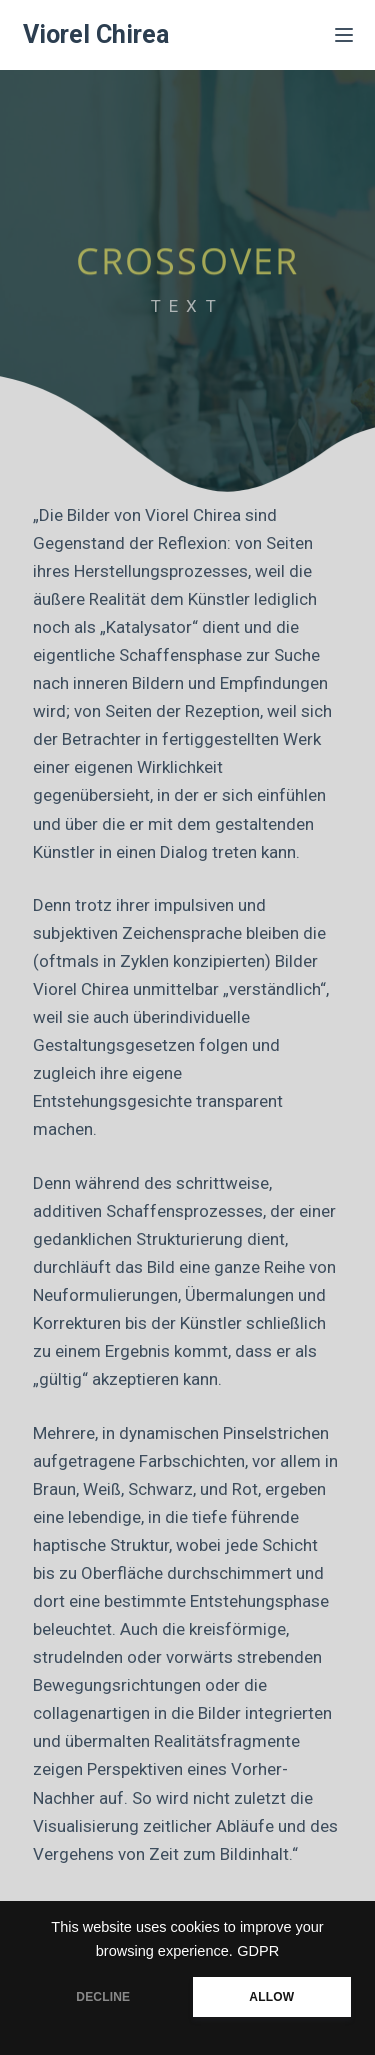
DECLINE (103, 1997)
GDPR (258, 1951)
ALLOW (271, 1997)
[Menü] (344, 35)
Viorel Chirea (96, 34)
